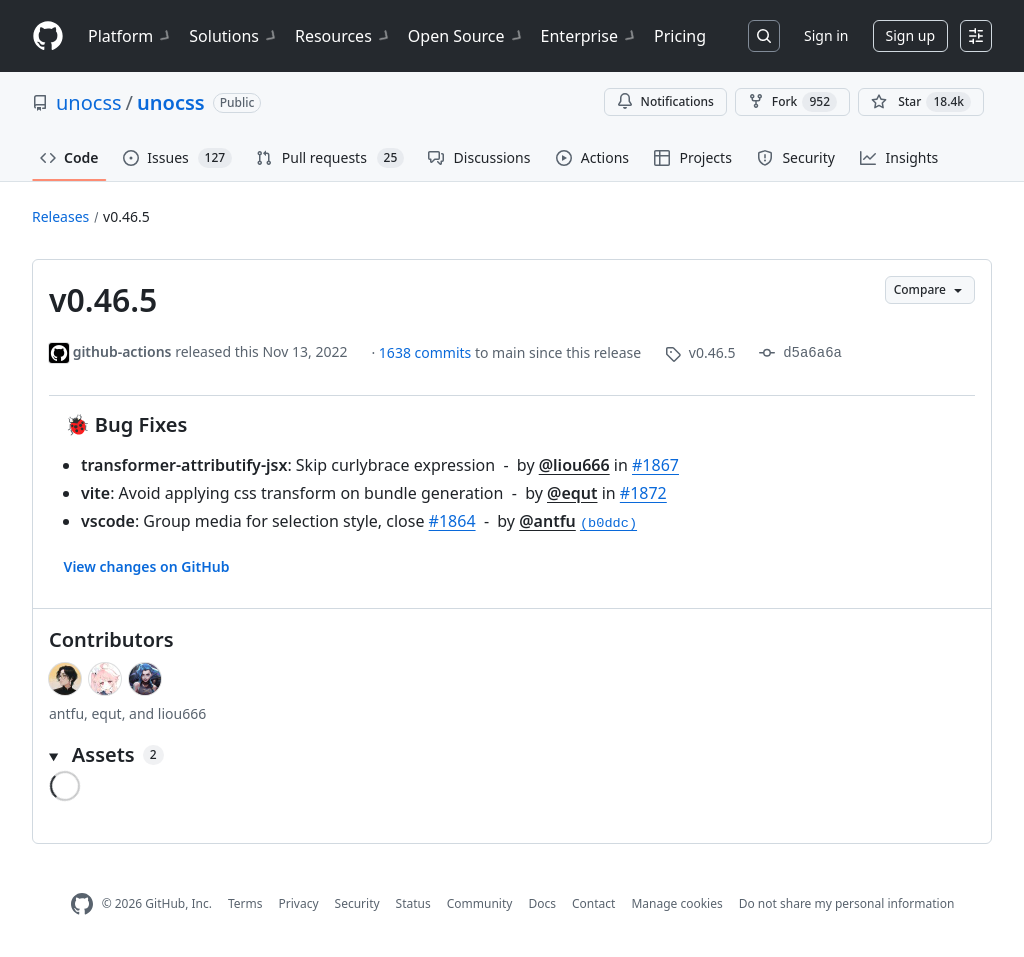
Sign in (826, 35)
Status (413, 903)
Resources (343, 36)
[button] (512, 755)
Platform (130, 36)
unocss (89, 102)
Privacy (299, 903)
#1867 (655, 465)
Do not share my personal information (847, 903)
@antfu (547, 521)
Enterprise (589, 36)
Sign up (910, 35)
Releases (60, 216)
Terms (245, 903)
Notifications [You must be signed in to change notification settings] (665, 101)
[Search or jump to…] (764, 36)
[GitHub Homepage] (82, 904)
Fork (792, 102)
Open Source (466, 36)
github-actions (122, 351)
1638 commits (427, 352)
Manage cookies (676, 903)
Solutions (234, 36)
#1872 (643, 493)
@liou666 (574, 465)
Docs (542, 903)
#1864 (452, 521)
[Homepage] (48, 36)
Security (357, 903)
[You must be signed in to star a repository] (921, 102)
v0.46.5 (126, 216)
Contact (593, 903)
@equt (572, 493)
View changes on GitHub (147, 566)
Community (480, 903)
